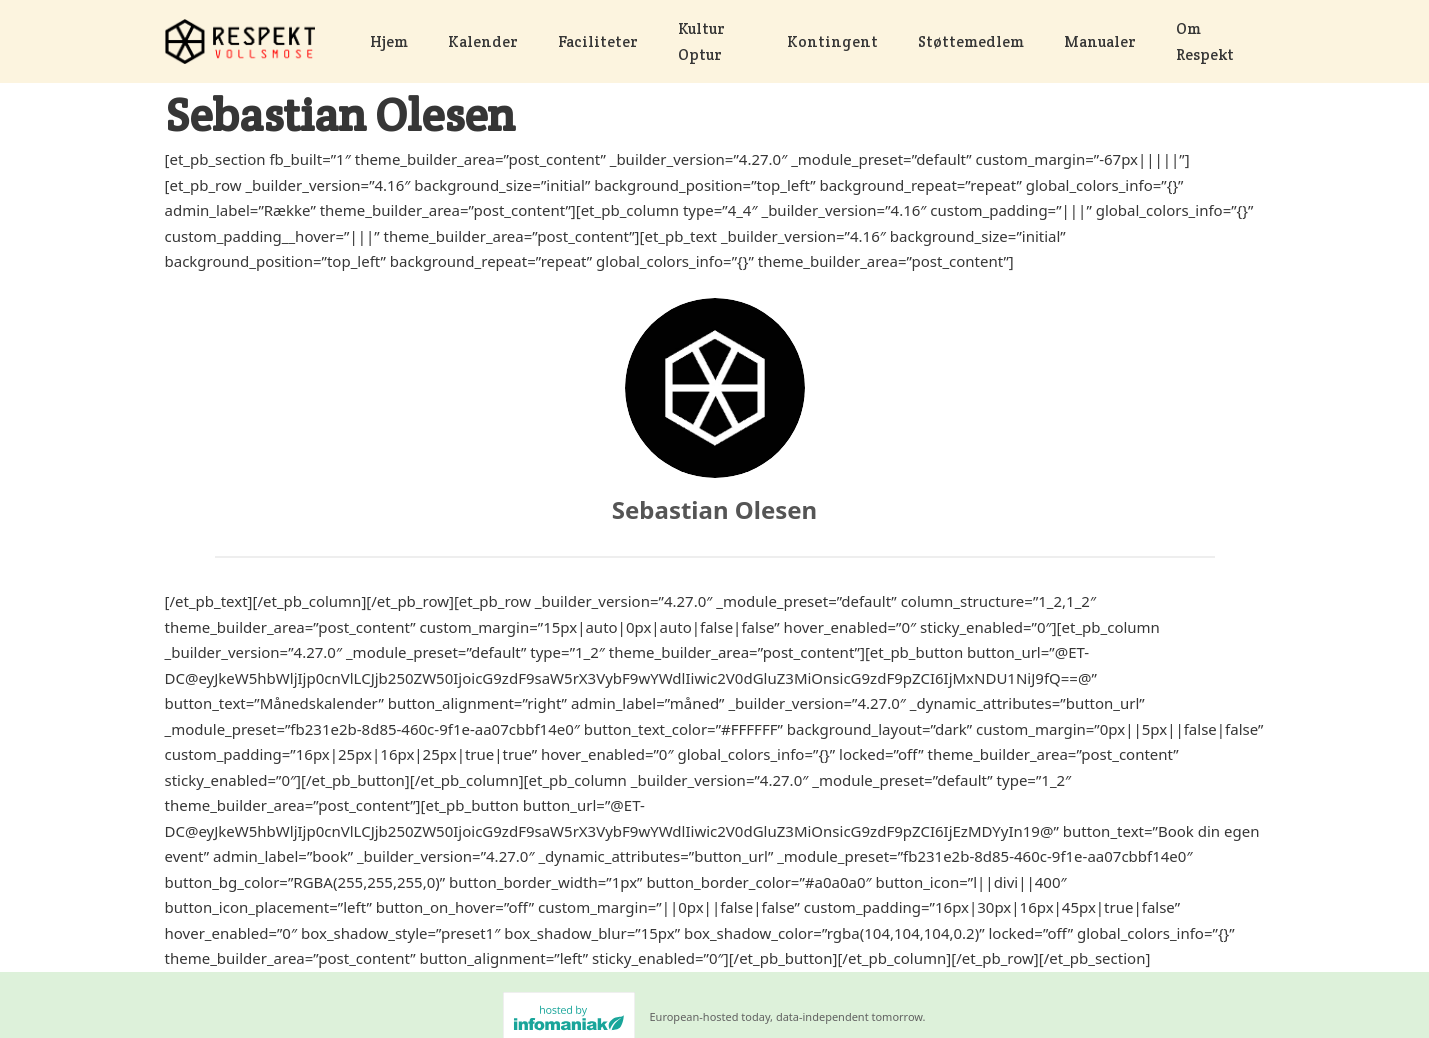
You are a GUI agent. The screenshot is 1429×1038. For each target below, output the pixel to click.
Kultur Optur (712, 41)
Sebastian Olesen (714, 509)
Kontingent (832, 42)
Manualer (1100, 42)
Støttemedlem (971, 42)
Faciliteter (598, 42)
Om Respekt (1208, 41)
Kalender (483, 42)
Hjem (389, 42)
